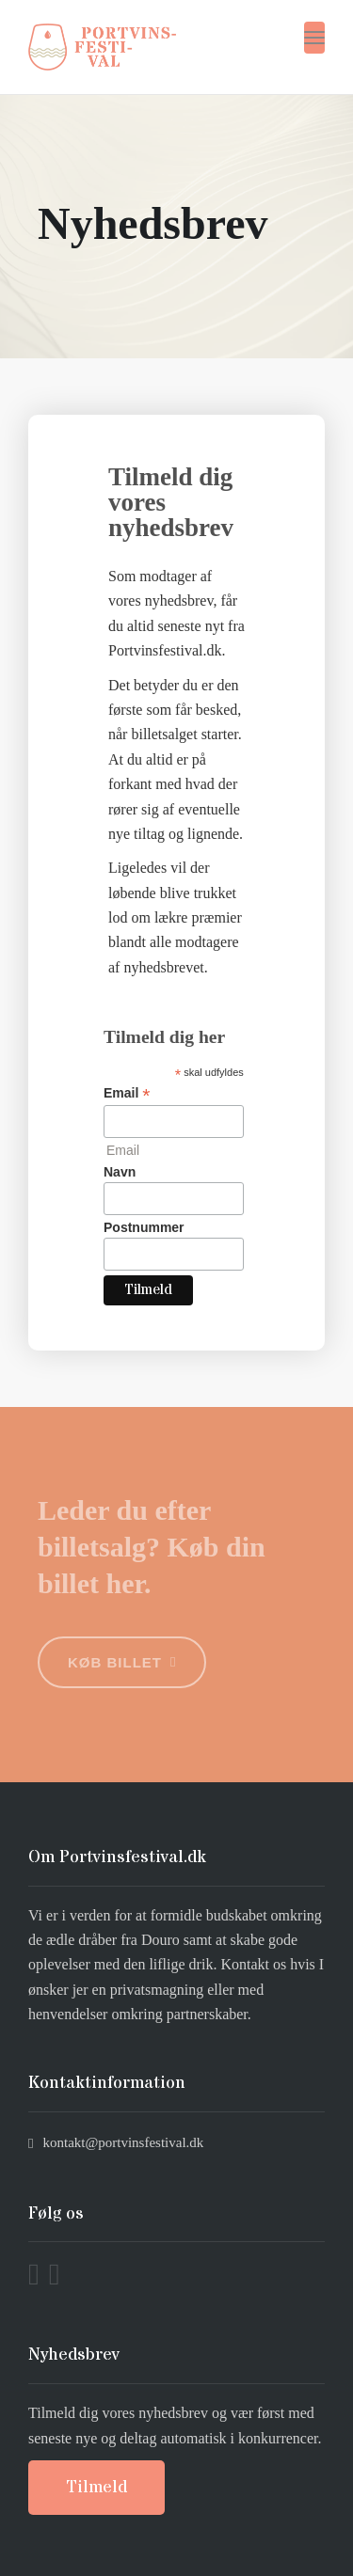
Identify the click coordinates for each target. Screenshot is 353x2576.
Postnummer (144, 1227)
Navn (120, 1171)
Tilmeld (96, 2487)
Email (127, 1093)
